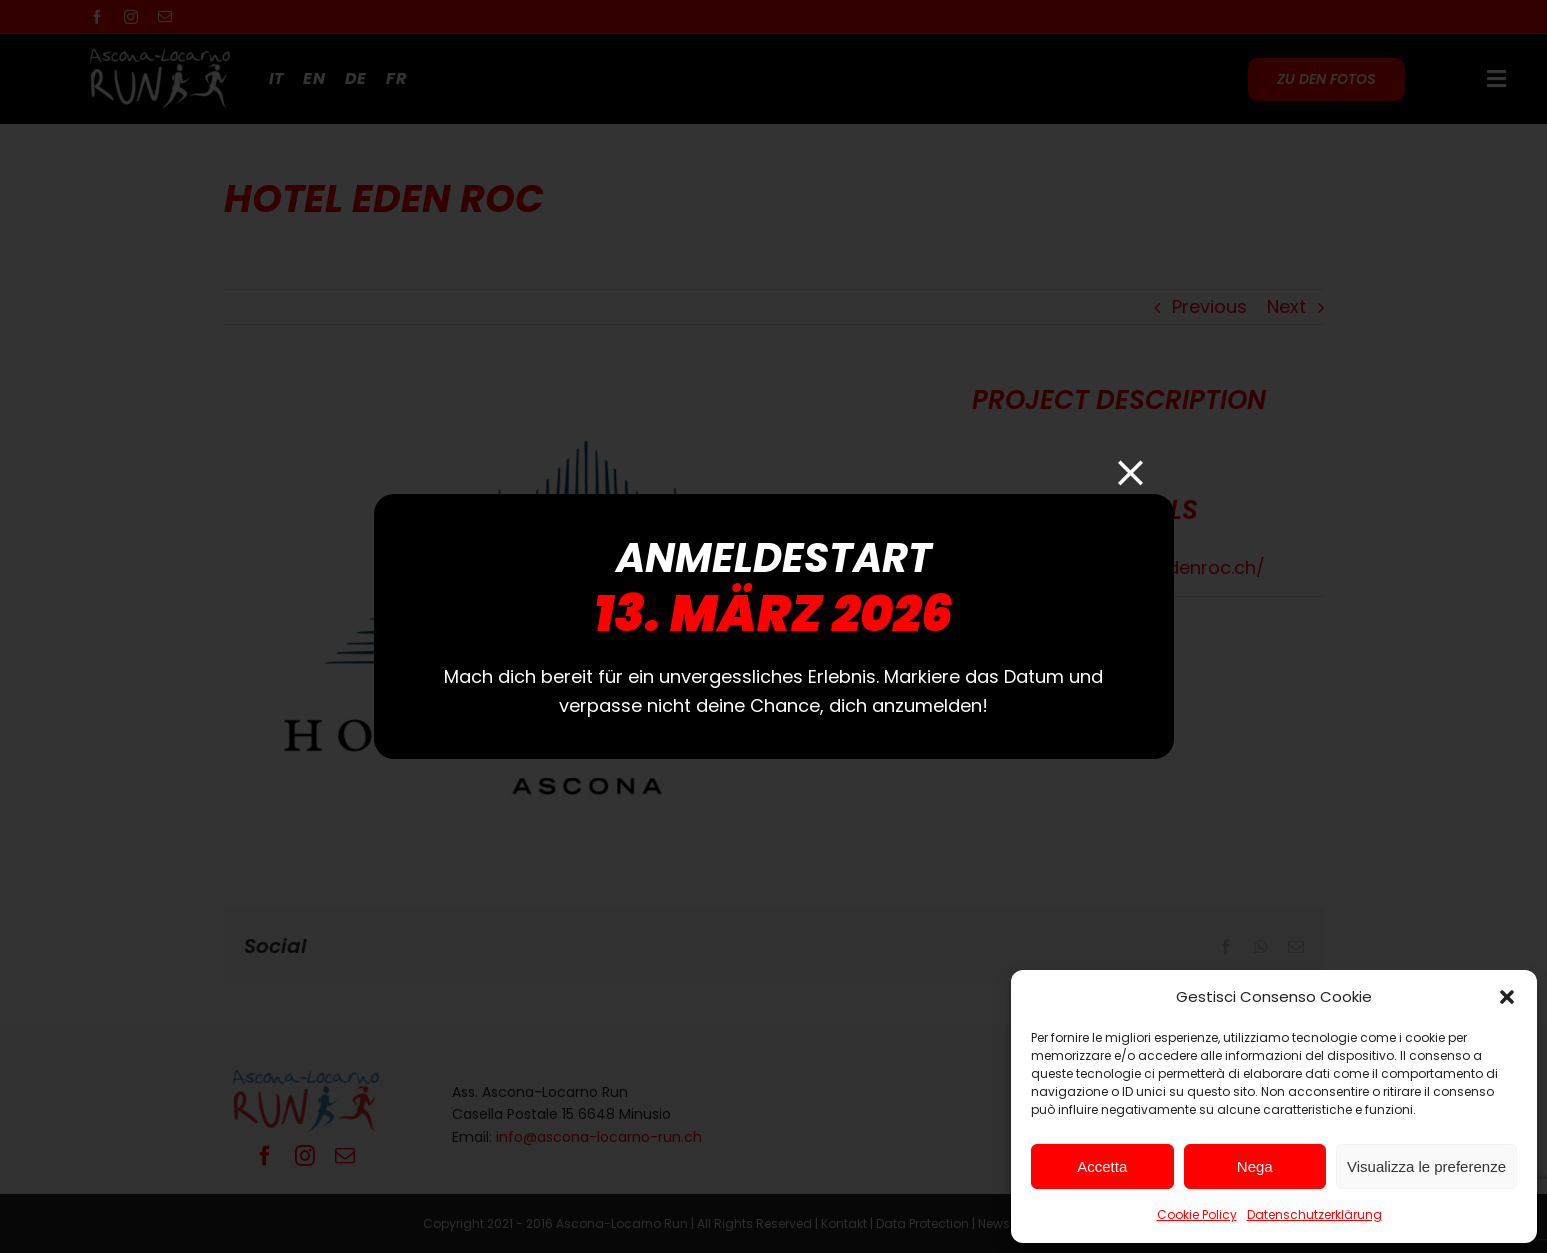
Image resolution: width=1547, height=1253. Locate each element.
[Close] (1130, 472)
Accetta (1102, 1166)
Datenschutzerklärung (1314, 1214)
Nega (1255, 1166)
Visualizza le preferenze (1426, 1166)
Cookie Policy (1197, 1214)
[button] (1507, 997)
